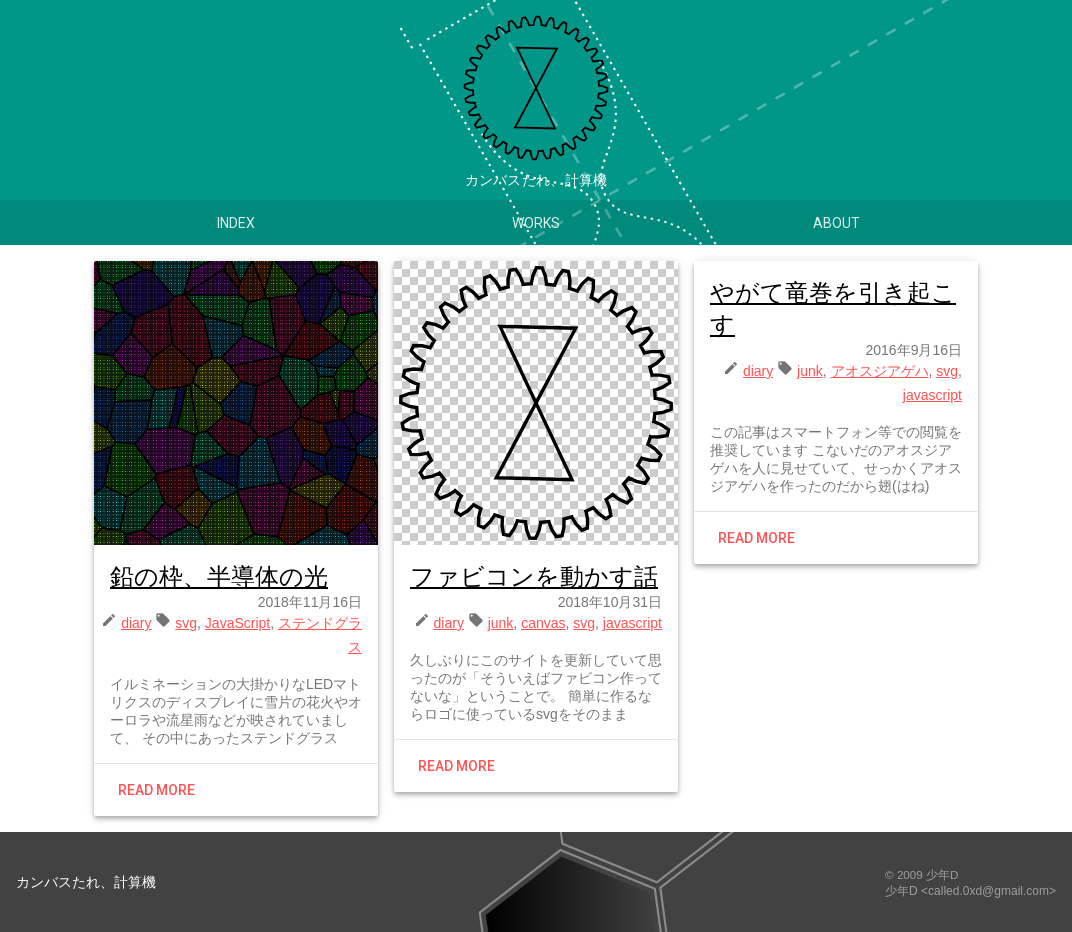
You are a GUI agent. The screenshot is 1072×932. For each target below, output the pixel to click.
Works (536, 223)
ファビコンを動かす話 (534, 576)
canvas (543, 623)
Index (236, 223)
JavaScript (237, 623)
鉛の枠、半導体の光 (219, 576)
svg (186, 623)
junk (501, 623)
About (836, 223)
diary (136, 623)
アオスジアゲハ (880, 371)
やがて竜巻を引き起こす (833, 308)
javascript (632, 623)
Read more (156, 790)
